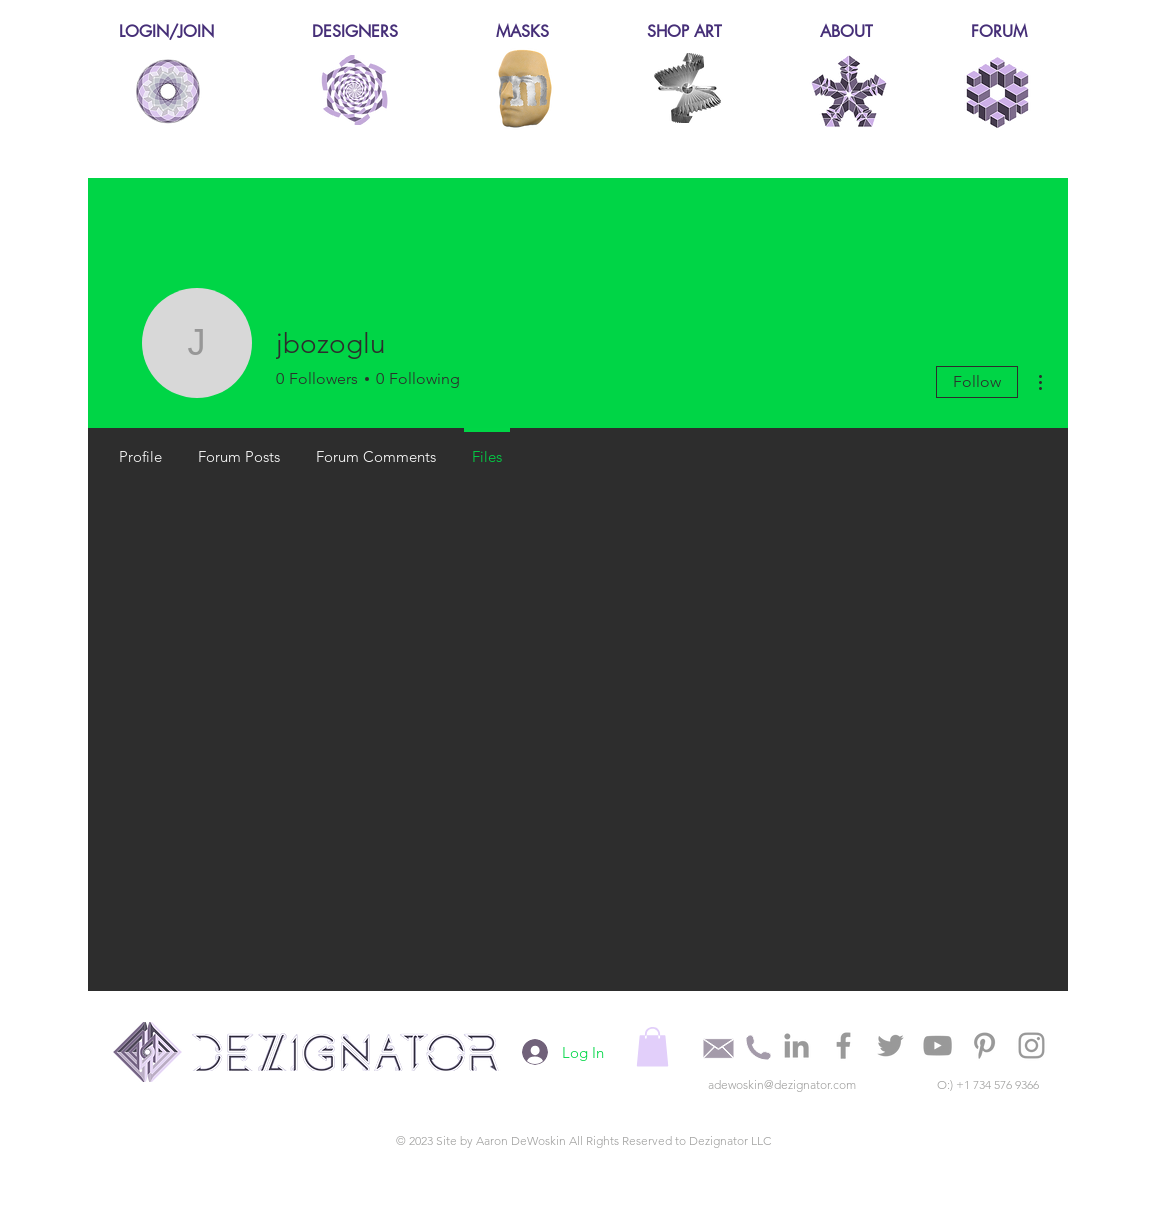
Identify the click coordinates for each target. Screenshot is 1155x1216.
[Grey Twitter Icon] (890, 1045)
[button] (652, 1046)
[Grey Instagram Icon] (1031, 1045)
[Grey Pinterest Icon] (984, 1045)
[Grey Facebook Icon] (843, 1045)
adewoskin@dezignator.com (782, 1084)
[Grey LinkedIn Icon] (796, 1045)
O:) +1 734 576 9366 (988, 1084)
